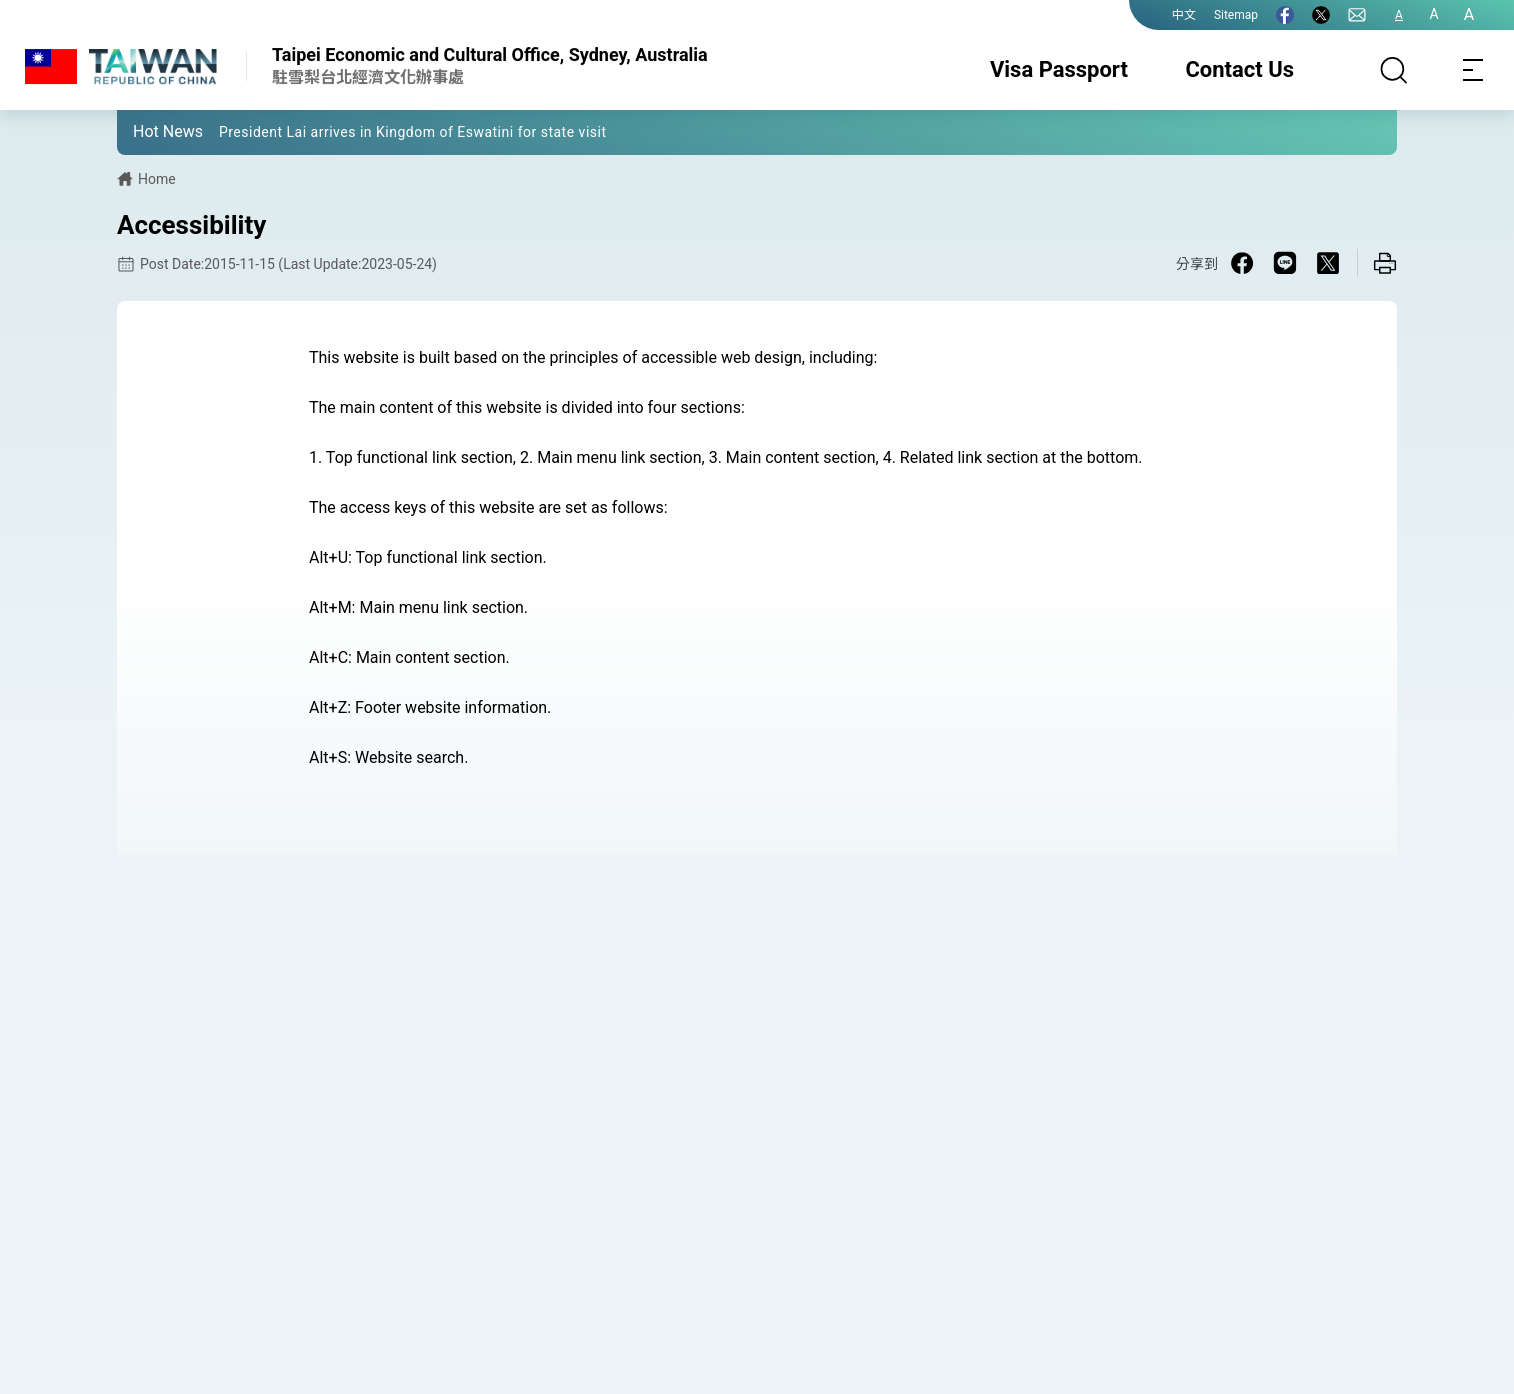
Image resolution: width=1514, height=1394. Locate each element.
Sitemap (1236, 15)
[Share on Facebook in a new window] (1242, 263)
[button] (147, 131)
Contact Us (1239, 69)
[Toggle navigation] (1474, 70)
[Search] (1394, 70)
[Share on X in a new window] (1328, 263)
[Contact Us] (1357, 15)
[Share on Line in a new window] (1285, 263)
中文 (1184, 15)
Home (157, 179)
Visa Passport (1059, 69)
